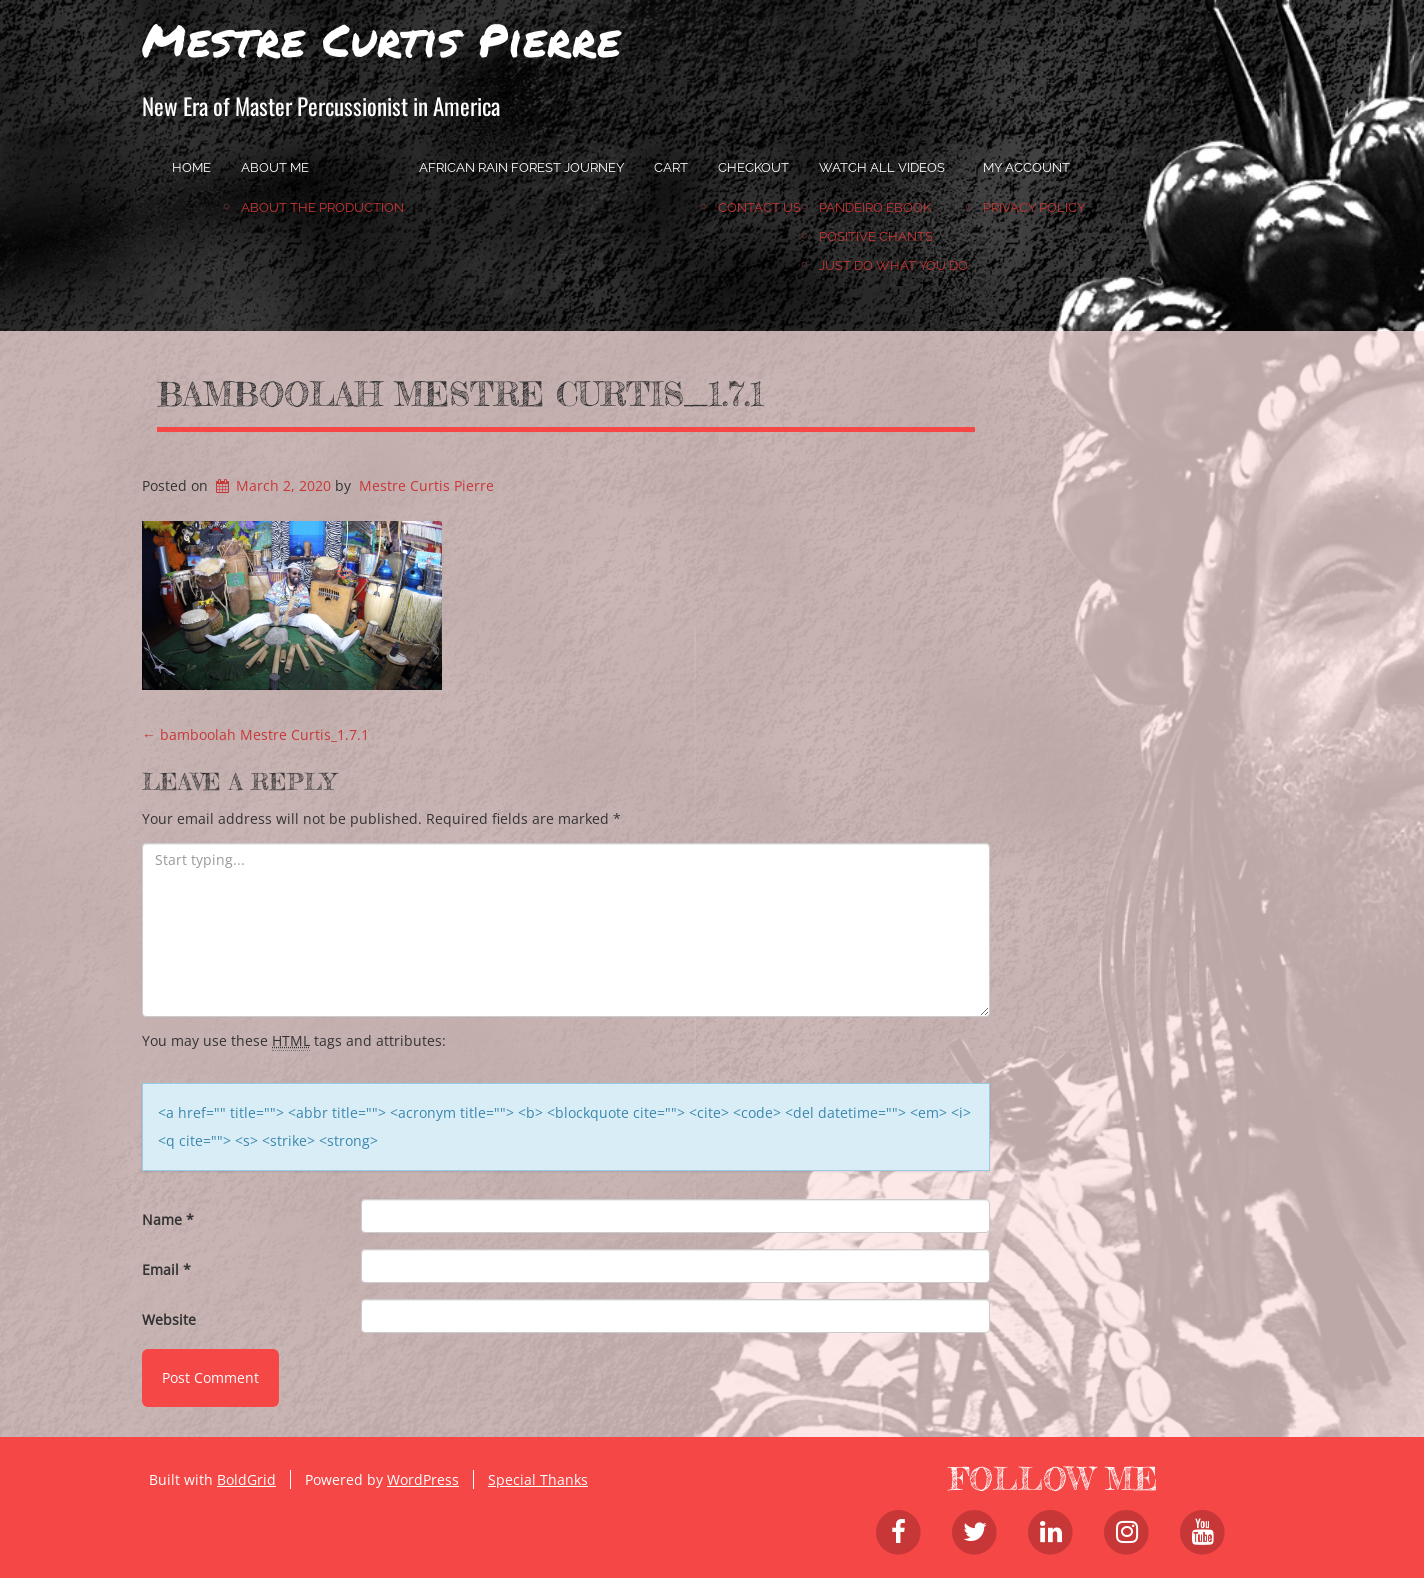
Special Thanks (538, 1479)
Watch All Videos (882, 167)
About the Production (322, 207)
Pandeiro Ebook (875, 207)
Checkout (753, 167)
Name (168, 1219)
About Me (275, 167)
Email (166, 1269)
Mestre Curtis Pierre (381, 39)
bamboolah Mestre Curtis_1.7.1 (460, 394)
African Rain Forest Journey (521, 167)
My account (1026, 167)
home (191, 167)
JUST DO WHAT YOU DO (893, 265)
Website (169, 1319)
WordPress (423, 1479)
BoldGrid (246, 1479)
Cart (671, 167)
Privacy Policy (1034, 207)
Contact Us (759, 207)
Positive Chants (876, 236)
